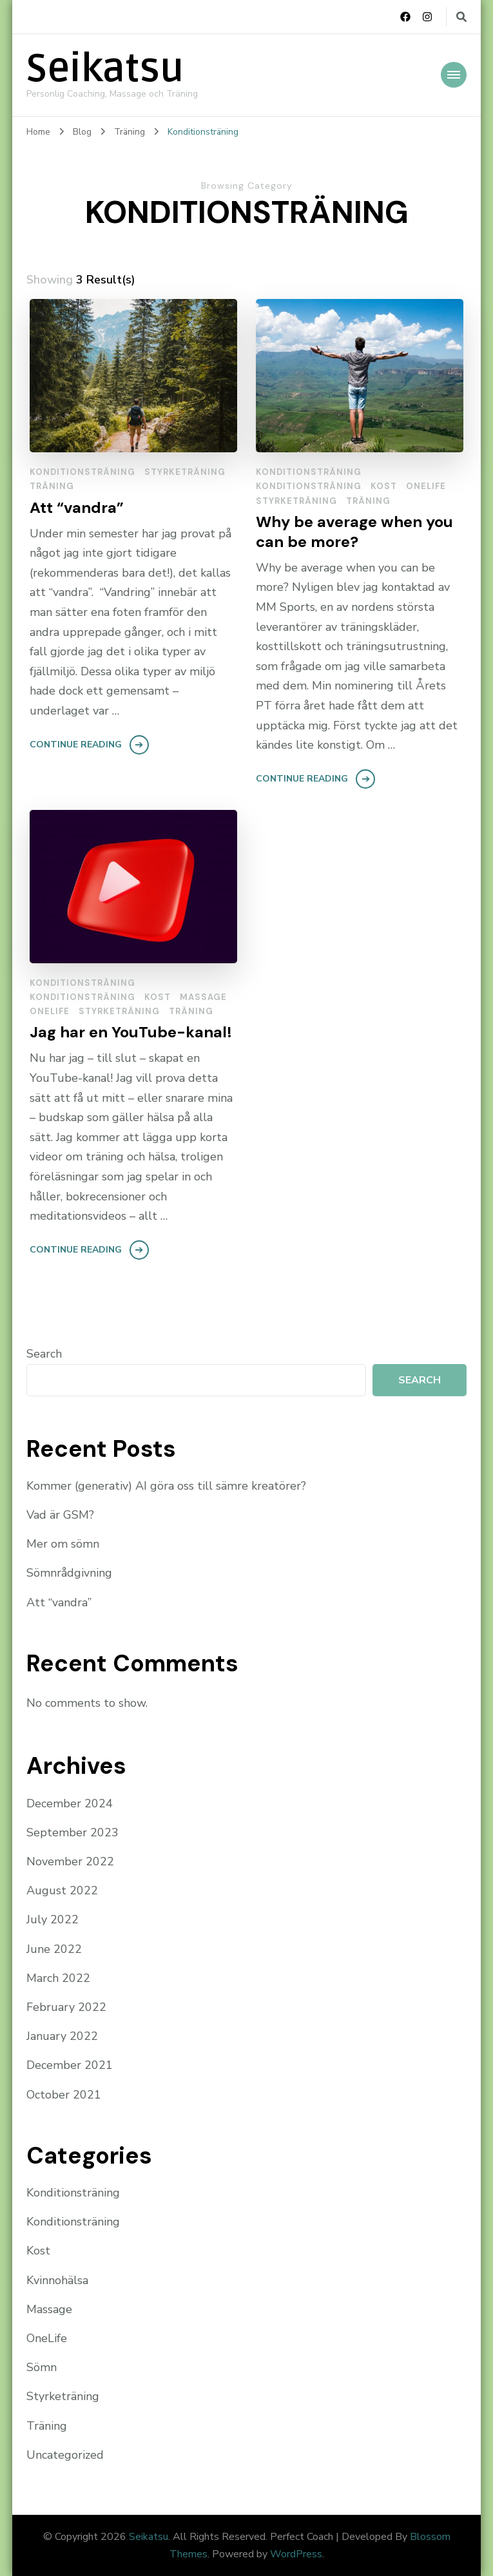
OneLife (426, 486)
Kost (384, 486)
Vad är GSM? (60, 1515)
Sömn (41, 2367)
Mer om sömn (62, 1544)
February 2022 (66, 2007)
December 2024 (69, 1803)
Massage (203, 997)
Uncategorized (65, 2455)
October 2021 (63, 2094)
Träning (52, 486)
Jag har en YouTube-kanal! (131, 1032)
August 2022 (62, 1890)
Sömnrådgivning (69, 1573)
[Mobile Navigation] (454, 75)
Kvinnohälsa (57, 2280)
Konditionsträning (82, 471)
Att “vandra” (77, 507)
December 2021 (69, 2065)
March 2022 (58, 1978)
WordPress (296, 2554)
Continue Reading (76, 744)
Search (44, 1353)
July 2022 (52, 1919)
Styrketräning (185, 471)
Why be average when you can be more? (354, 532)
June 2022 (54, 1949)
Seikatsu (105, 69)
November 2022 (70, 1861)
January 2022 (62, 2036)
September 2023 (72, 1832)
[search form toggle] (461, 17)
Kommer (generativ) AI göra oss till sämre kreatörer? (166, 1486)
